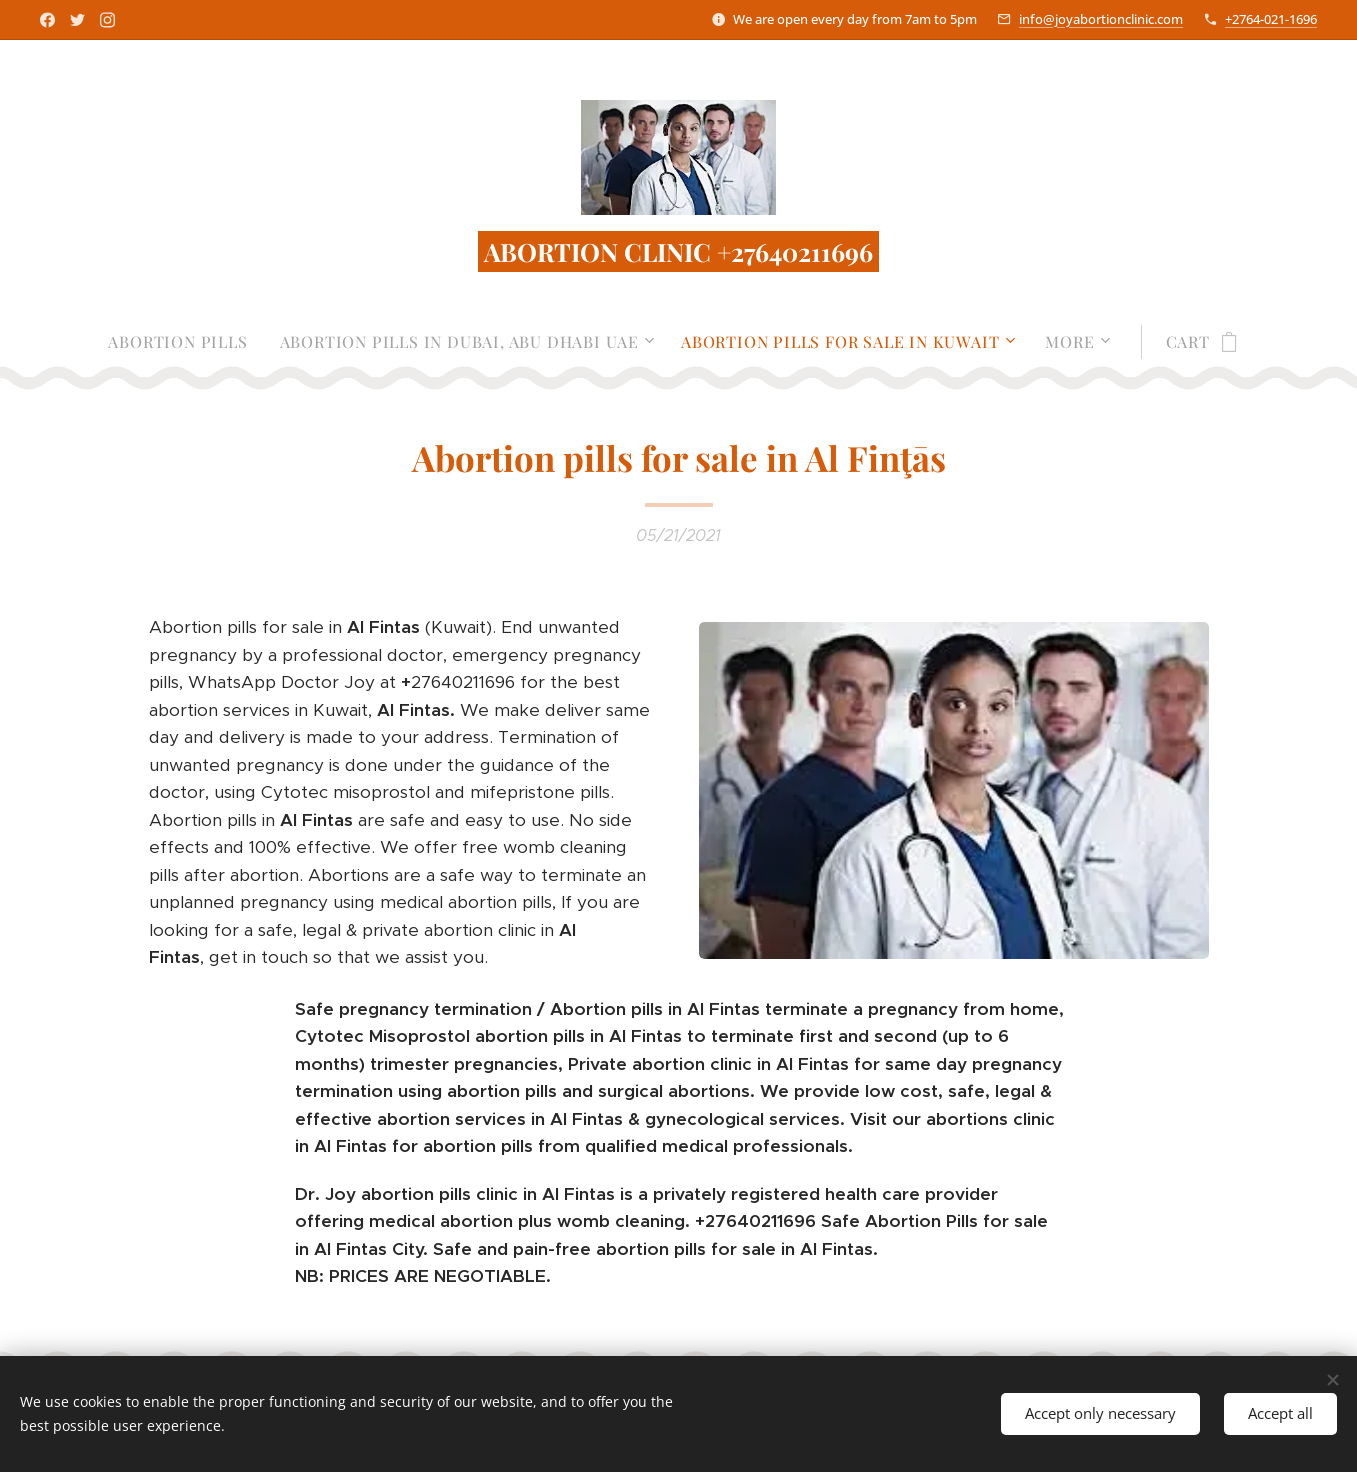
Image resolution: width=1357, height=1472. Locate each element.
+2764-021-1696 (1271, 19)
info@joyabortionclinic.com (1101, 19)
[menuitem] (185, 342)
